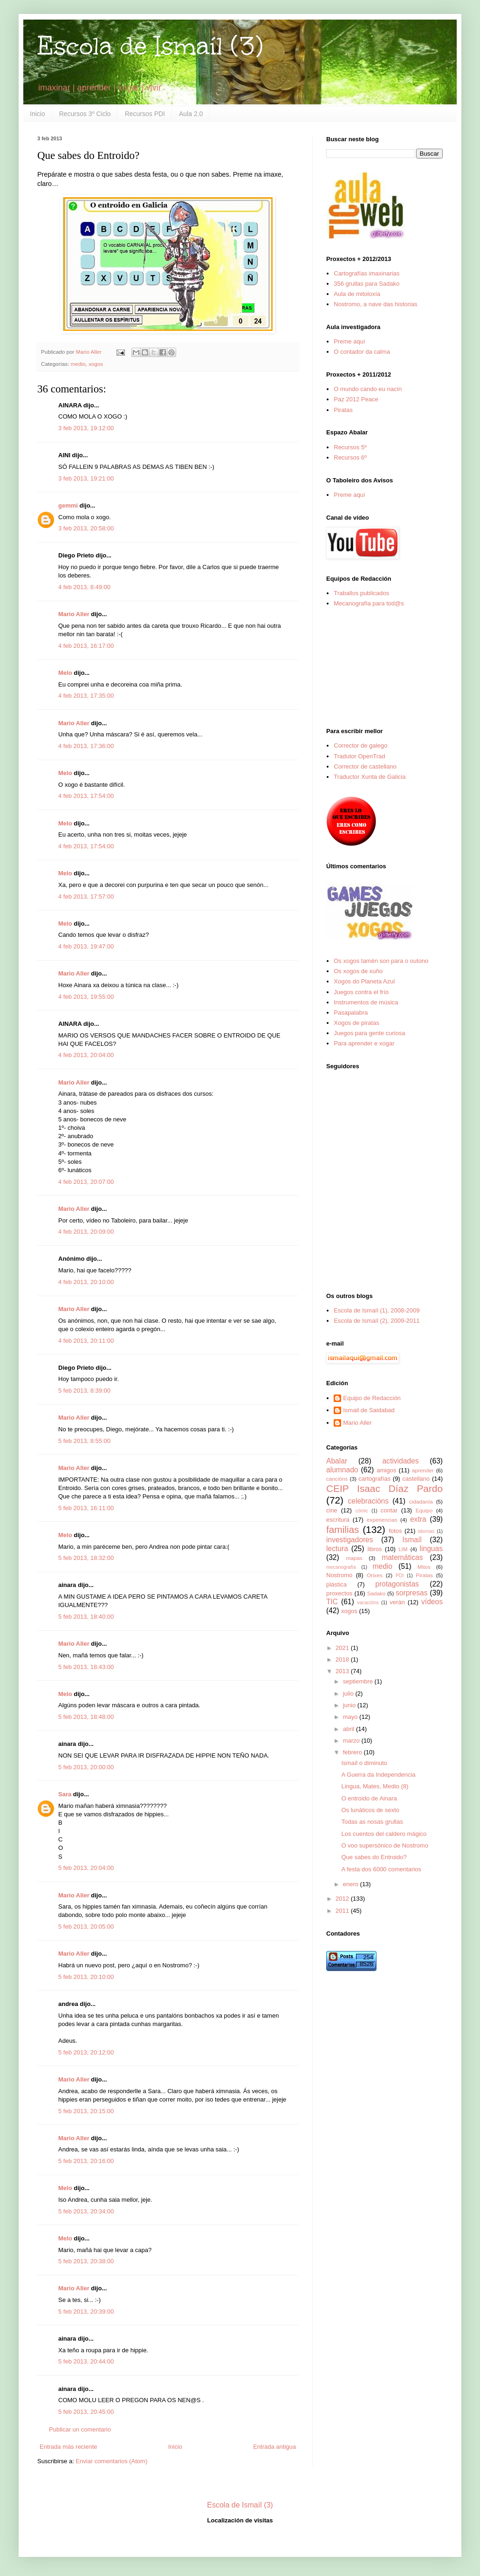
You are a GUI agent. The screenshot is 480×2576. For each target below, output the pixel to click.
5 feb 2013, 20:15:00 (86, 2111)
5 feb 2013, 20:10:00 (86, 1976)
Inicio (37, 113)
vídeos (432, 1602)
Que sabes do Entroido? (373, 1857)
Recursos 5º (350, 447)
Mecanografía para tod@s (369, 603)
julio (349, 1693)
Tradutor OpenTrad (359, 756)
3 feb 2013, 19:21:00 (86, 478)
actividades (400, 1461)
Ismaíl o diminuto (364, 1762)
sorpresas (411, 1593)
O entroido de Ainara (369, 1798)
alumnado (342, 1470)
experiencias (382, 1520)
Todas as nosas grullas (372, 1821)
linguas (431, 1548)
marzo (352, 1740)
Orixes (375, 1575)
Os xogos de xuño (358, 971)
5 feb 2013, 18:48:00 (86, 1716)
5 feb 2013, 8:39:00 (84, 1390)
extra (418, 1519)
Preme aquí (349, 341)
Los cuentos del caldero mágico (383, 1833)
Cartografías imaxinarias (366, 273)
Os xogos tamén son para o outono (381, 960)
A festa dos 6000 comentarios (381, 1869)
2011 (343, 1910)
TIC (332, 1602)
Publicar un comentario (80, 2429)
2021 (343, 1647)
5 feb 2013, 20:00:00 (86, 1767)
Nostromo (339, 1575)
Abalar (336, 1461)
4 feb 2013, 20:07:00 (86, 1181)
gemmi (68, 505)
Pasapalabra (351, 1012)
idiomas (426, 1531)
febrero (353, 1752)
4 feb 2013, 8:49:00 (84, 587)
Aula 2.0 (191, 113)
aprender (423, 1470)
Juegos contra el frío (361, 992)
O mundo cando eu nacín (368, 388)
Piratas (343, 409)
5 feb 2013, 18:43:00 (86, 1666)
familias (342, 1529)
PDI (400, 1575)
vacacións (368, 1602)
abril (349, 1728)
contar (389, 1510)
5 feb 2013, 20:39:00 (86, 2311)
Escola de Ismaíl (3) (150, 45)
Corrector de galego (360, 745)
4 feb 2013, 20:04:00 (86, 1054)
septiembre (359, 1681)
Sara (64, 1794)
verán (397, 1602)
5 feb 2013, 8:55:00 (84, 1440)
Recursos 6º (350, 457)
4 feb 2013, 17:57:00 (86, 896)
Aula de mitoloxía (357, 293)
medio (78, 364)
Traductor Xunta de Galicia (369, 776)
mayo (351, 1716)
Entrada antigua (274, 2446)
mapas (354, 1558)
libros (374, 1549)
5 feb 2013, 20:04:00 (86, 1867)
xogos (96, 364)
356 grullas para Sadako (366, 283)
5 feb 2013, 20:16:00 (86, 2160)
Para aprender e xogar (364, 1043)
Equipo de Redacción (372, 1397)
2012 (343, 1898)
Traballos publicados (361, 593)
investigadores (349, 1540)
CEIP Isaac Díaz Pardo (384, 1488)
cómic (362, 1510)
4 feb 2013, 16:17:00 (86, 645)
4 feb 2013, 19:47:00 (86, 946)
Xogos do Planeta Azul (364, 981)
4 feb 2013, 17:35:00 (86, 695)
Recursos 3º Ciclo (85, 113)
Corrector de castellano (365, 766)
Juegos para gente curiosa (369, 1033)
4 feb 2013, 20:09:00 (86, 1231)
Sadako (376, 1593)
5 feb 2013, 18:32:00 (86, 1557)
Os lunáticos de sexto (370, 1810)
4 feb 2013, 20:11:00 (86, 1340)
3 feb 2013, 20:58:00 (86, 528)
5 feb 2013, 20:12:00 (86, 2052)
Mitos (424, 1567)
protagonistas (397, 1584)
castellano (416, 1478)
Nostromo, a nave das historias (375, 304)
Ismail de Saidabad (369, 1410)
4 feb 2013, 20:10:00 (86, 1281)
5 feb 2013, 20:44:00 (86, 2361)
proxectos (339, 1593)
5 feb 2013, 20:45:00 (86, 2411)
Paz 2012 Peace (356, 399)
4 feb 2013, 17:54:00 (86, 795)
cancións (337, 1479)
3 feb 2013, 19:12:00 (86, 428)
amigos (386, 1470)
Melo (65, 672)
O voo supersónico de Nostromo (384, 1845)
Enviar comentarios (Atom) (111, 2461)
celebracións (368, 1501)
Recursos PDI (145, 113)
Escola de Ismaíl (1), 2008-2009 (376, 1310)
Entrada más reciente (68, 2446)
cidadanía (421, 1501)
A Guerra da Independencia (378, 1774)
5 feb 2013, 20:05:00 (86, 1926)
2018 (343, 1659)
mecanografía (341, 1567)
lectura (337, 1548)
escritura (338, 1519)
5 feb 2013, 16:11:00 (86, 1507)
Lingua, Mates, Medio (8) (374, 1786)
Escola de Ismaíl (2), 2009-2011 (376, 1320)
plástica (336, 1584)
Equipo (424, 1510)
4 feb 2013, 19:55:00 (86, 996)
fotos (395, 1530)
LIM (402, 1549)
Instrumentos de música (366, 1002)
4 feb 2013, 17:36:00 (86, 745)
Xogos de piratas (356, 1022)
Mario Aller (73, 614)
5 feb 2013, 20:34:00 (86, 2211)
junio (350, 1705)
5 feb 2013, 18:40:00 (86, 1616)
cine (331, 1510)
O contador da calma (362, 351)
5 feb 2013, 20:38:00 (86, 2261)
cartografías (374, 1478)
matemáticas (402, 1557)
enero (351, 1884)
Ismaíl (412, 1540)
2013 (343, 1671)
